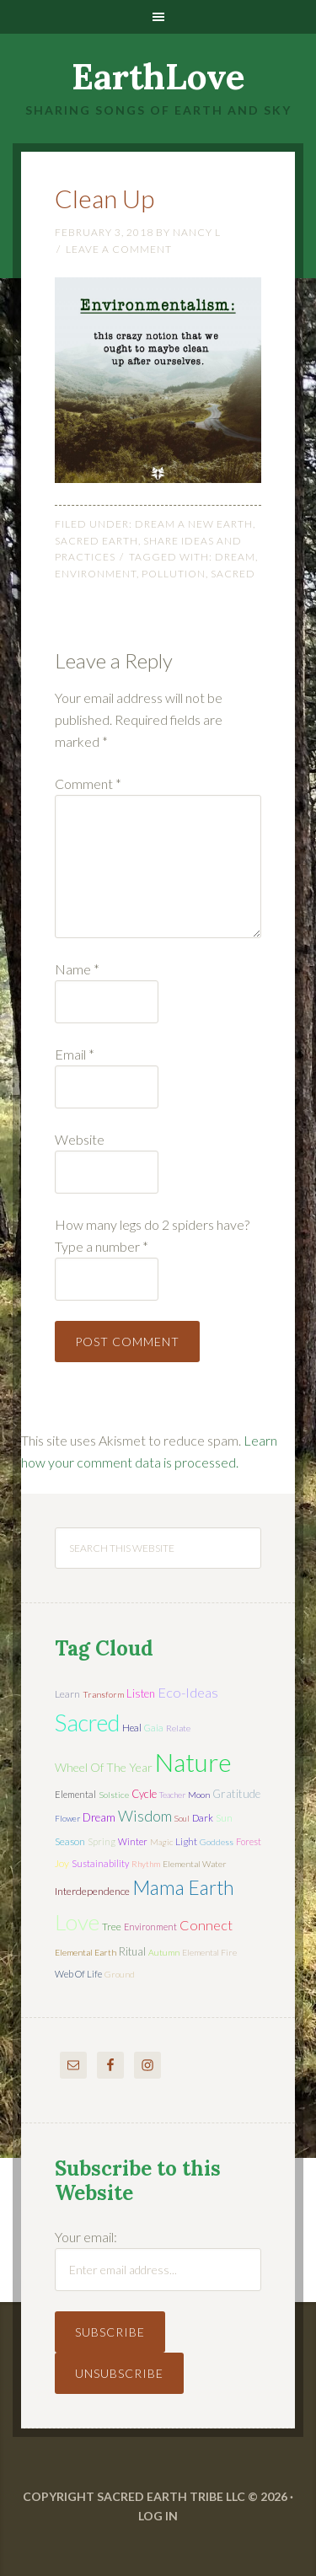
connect (206, 1925)
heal (132, 1727)
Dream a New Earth (194, 524)
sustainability (100, 1863)
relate (178, 1728)
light (186, 1841)
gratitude (236, 1794)
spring (101, 1841)
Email (74, 1054)
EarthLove (158, 76)
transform (103, 1694)
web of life (78, 1973)
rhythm (145, 1864)
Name (77, 969)
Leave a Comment (119, 249)
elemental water (195, 1864)
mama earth (183, 1887)
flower (67, 1818)
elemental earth (85, 1952)
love (77, 1921)
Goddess (216, 1842)
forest (248, 1841)
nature (193, 1762)
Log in (158, 2516)
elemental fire (209, 1952)
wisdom (145, 1815)
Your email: (86, 2237)
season (70, 1841)
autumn (163, 1952)
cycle (144, 1794)
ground (119, 1974)
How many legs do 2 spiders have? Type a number (152, 1235)
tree (111, 1926)
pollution (174, 573)
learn (67, 1694)
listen (140, 1693)
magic (161, 1842)
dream (235, 556)
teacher (172, 1795)
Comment (88, 783)
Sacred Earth (96, 540)
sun (224, 1817)
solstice (114, 1795)
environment (96, 573)
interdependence (92, 1891)
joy (62, 1863)
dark (202, 1817)
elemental (75, 1794)
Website (79, 1139)
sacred (233, 573)
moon (199, 1795)
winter (132, 1841)
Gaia (153, 1727)
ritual (132, 1951)
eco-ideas (188, 1692)
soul (182, 1818)
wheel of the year (104, 1767)
